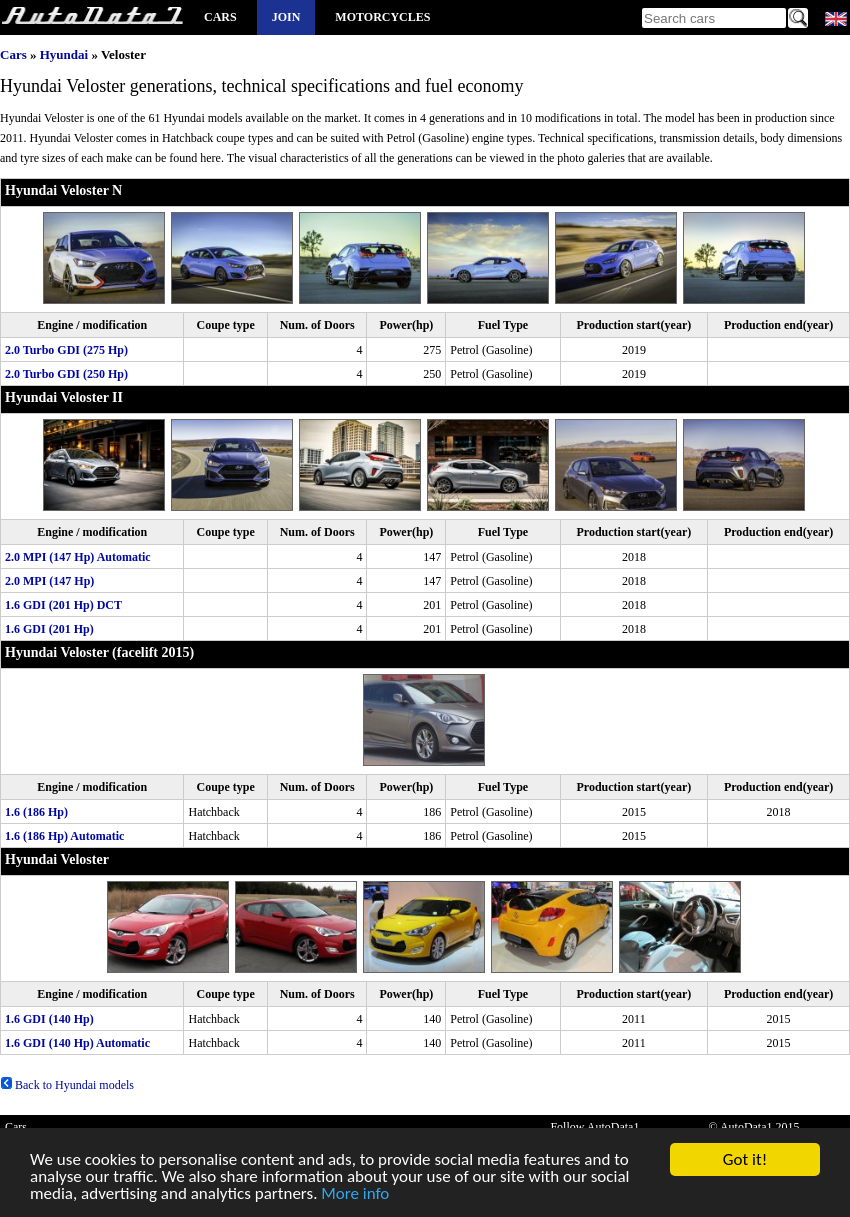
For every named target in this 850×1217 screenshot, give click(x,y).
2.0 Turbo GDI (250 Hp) (66, 374)
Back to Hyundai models (67, 1085)
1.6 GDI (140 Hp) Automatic (77, 1043)
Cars (220, 17)
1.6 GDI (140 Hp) (49, 1019)
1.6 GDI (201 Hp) (49, 629)
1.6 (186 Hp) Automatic (64, 836)
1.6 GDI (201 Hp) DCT (63, 605)
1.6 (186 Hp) (36, 812)
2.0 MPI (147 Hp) (49, 581)
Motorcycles (382, 17)
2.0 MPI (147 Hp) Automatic (78, 557)
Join (286, 17)
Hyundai (64, 54)
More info (355, 1195)
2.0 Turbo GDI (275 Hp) (66, 350)
